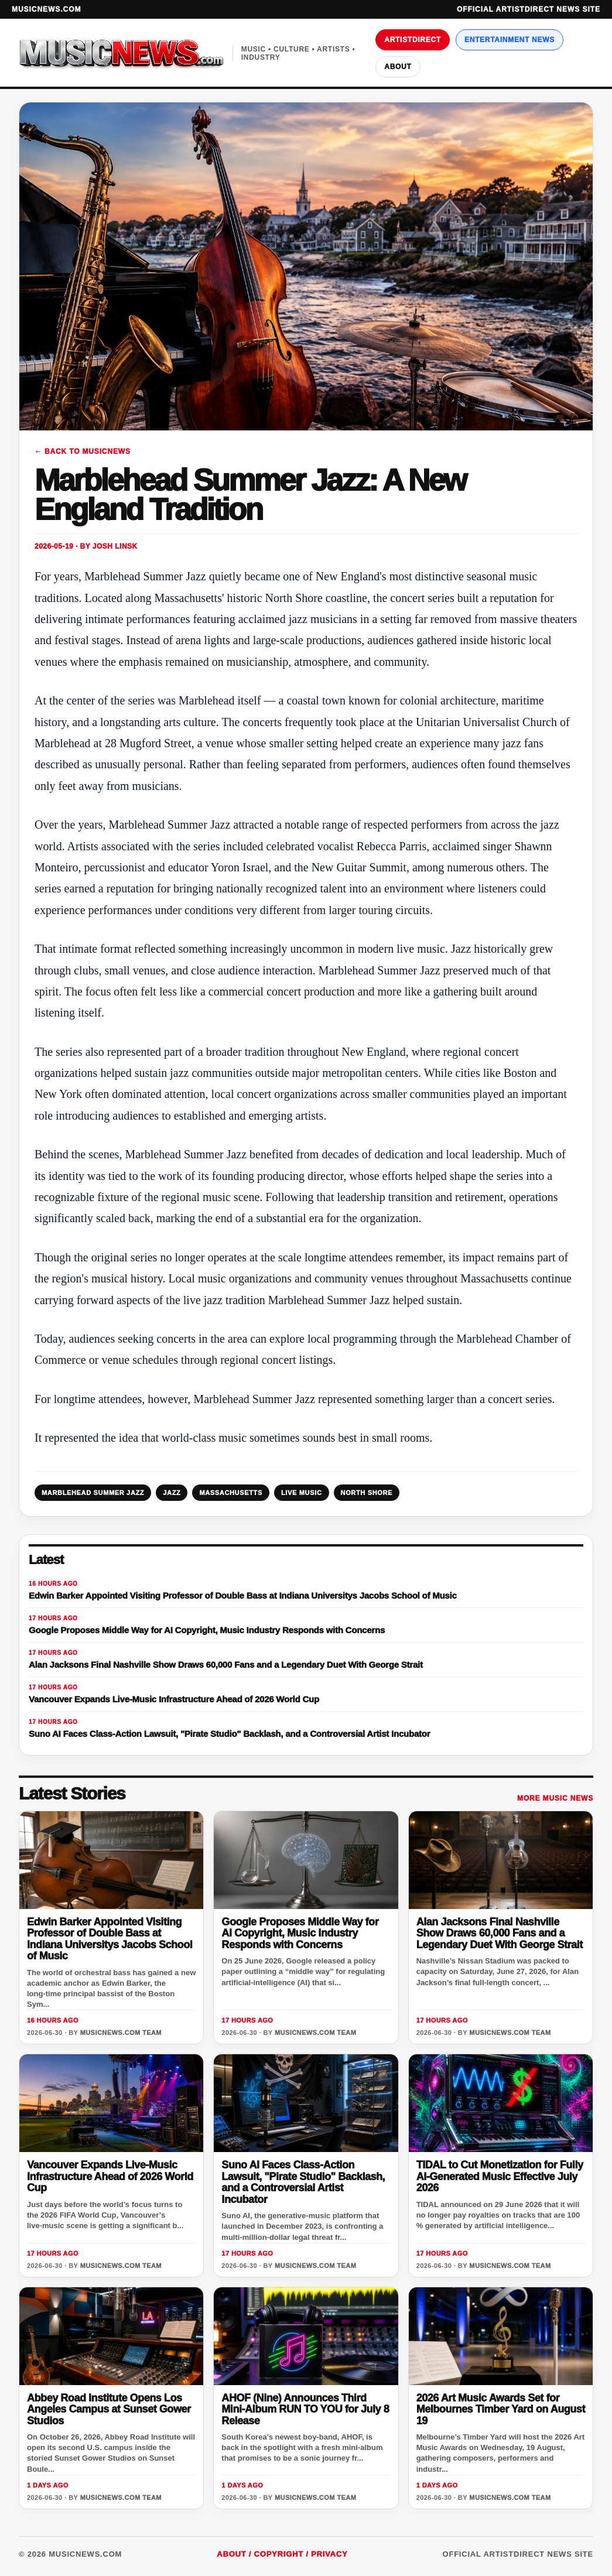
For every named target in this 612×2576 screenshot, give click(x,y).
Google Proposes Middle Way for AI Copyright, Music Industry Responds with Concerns (299, 1933)
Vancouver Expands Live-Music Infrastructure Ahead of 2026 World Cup (110, 2176)
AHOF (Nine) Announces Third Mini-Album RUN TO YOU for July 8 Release (305, 2409)
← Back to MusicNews (83, 451)
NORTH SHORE (367, 1492)
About (397, 67)
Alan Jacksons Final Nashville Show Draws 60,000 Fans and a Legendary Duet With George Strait (499, 1933)
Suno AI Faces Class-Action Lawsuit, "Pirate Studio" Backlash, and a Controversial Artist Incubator (303, 2182)
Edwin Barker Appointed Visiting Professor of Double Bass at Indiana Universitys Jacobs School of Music (109, 1939)
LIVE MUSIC (301, 1492)
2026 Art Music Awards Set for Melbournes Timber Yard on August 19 (500, 2409)
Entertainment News (509, 40)
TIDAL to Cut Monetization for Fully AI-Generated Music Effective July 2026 (499, 2176)
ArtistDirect (412, 40)
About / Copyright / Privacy (282, 2554)
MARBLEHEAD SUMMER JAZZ (93, 1492)
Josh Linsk (115, 546)
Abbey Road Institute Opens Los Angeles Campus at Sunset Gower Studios (109, 2409)
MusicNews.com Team (121, 2032)
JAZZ (171, 1492)
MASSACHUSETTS (230, 1492)
